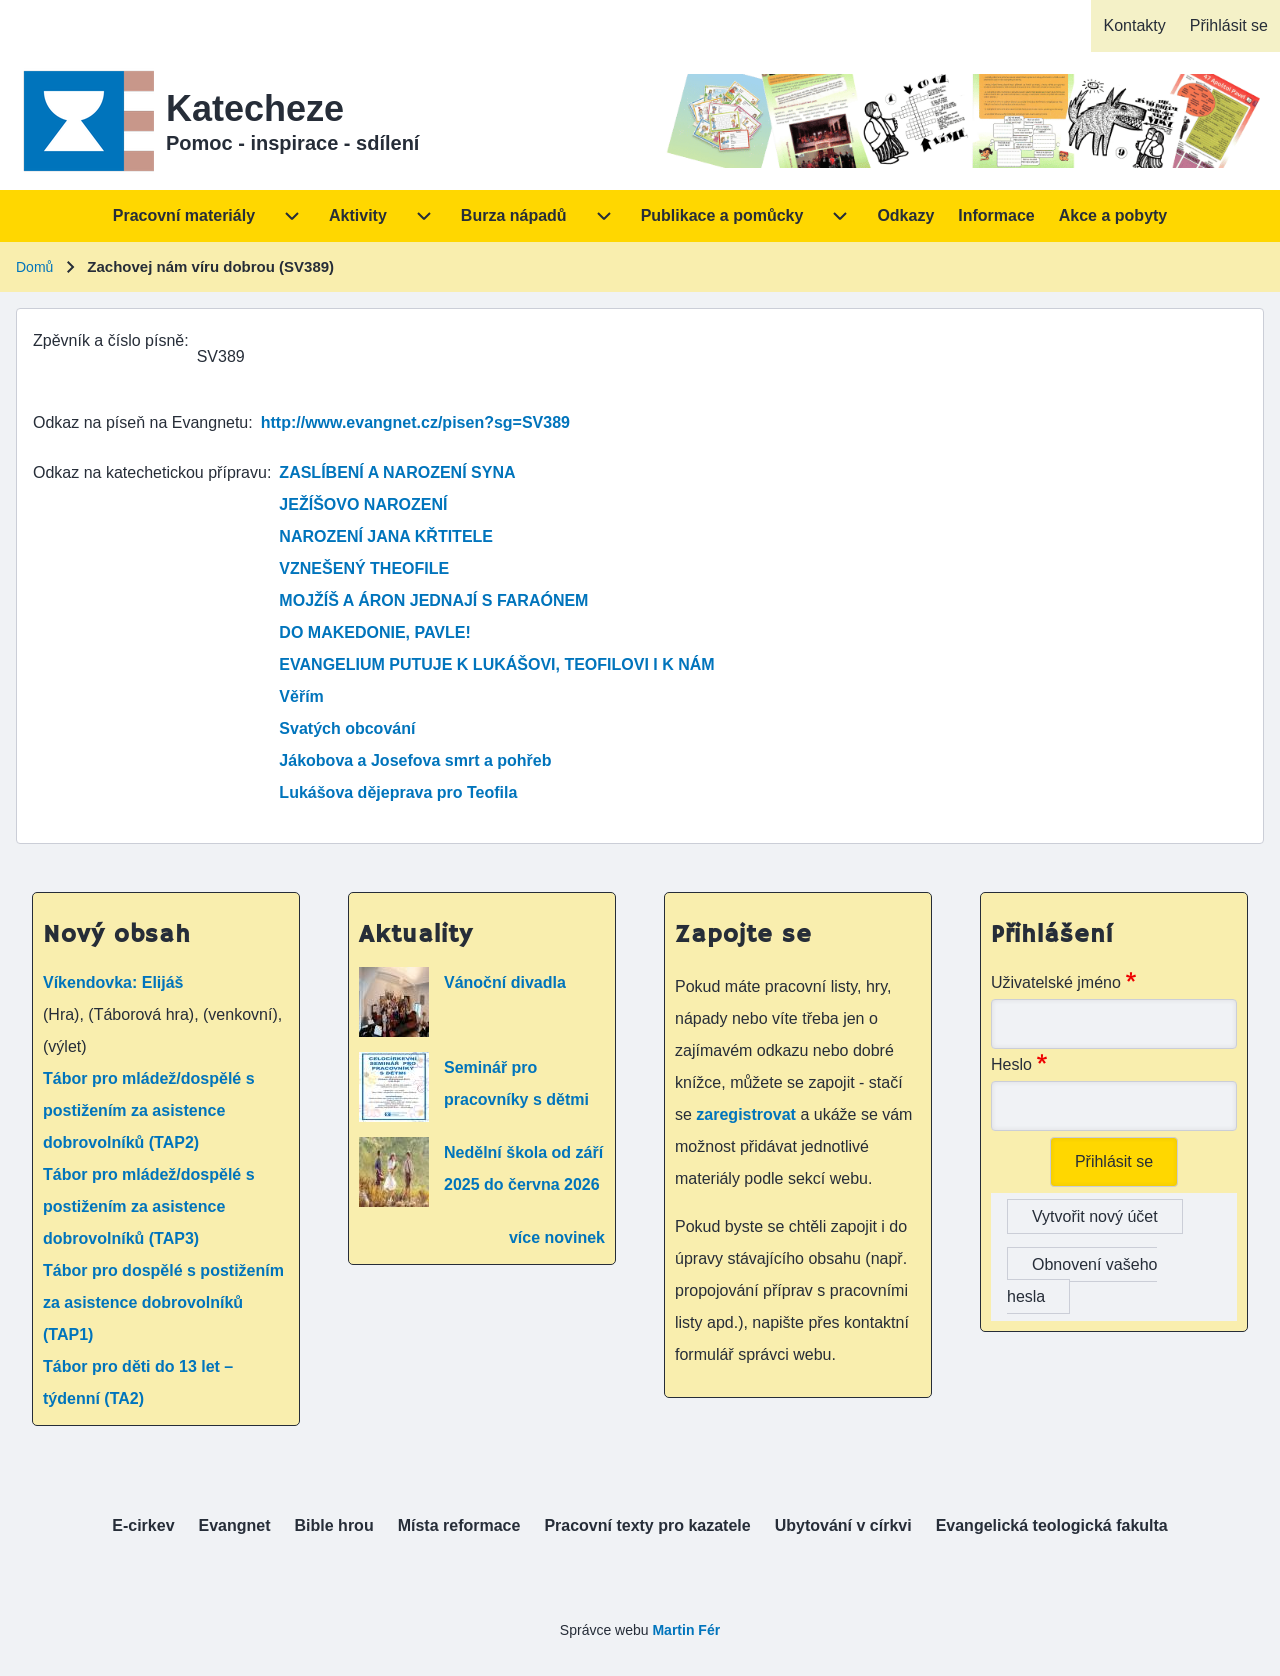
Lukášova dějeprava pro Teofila (398, 792)
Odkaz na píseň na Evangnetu (140, 422)
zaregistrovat (748, 1114)
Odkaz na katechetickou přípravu (150, 472)
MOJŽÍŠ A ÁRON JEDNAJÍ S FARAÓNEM (433, 600)
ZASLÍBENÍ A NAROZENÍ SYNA (397, 472)
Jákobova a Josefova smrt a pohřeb (415, 760)
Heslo (1011, 1064)
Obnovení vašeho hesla (1082, 1280)
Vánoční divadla (505, 982)
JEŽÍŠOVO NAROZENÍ (363, 504)
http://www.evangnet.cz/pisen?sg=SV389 (415, 422)
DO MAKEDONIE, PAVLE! (374, 632)
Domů (34, 267)
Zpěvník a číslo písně (108, 340)
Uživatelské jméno (1056, 982)
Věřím (301, 696)
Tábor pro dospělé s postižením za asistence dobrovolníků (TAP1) (163, 1302)
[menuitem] (1134, 26)
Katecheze (255, 108)
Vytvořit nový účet (1095, 1216)
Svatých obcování (347, 728)
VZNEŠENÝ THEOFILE (364, 568)
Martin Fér (686, 1630)
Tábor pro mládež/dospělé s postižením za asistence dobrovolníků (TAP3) (149, 1206)
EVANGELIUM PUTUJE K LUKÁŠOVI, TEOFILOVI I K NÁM (496, 664)
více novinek (557, 1237)
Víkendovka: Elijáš (113, 982)
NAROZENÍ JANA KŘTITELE (386, 536)
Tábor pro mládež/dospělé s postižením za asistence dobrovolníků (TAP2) (149, 1110)
